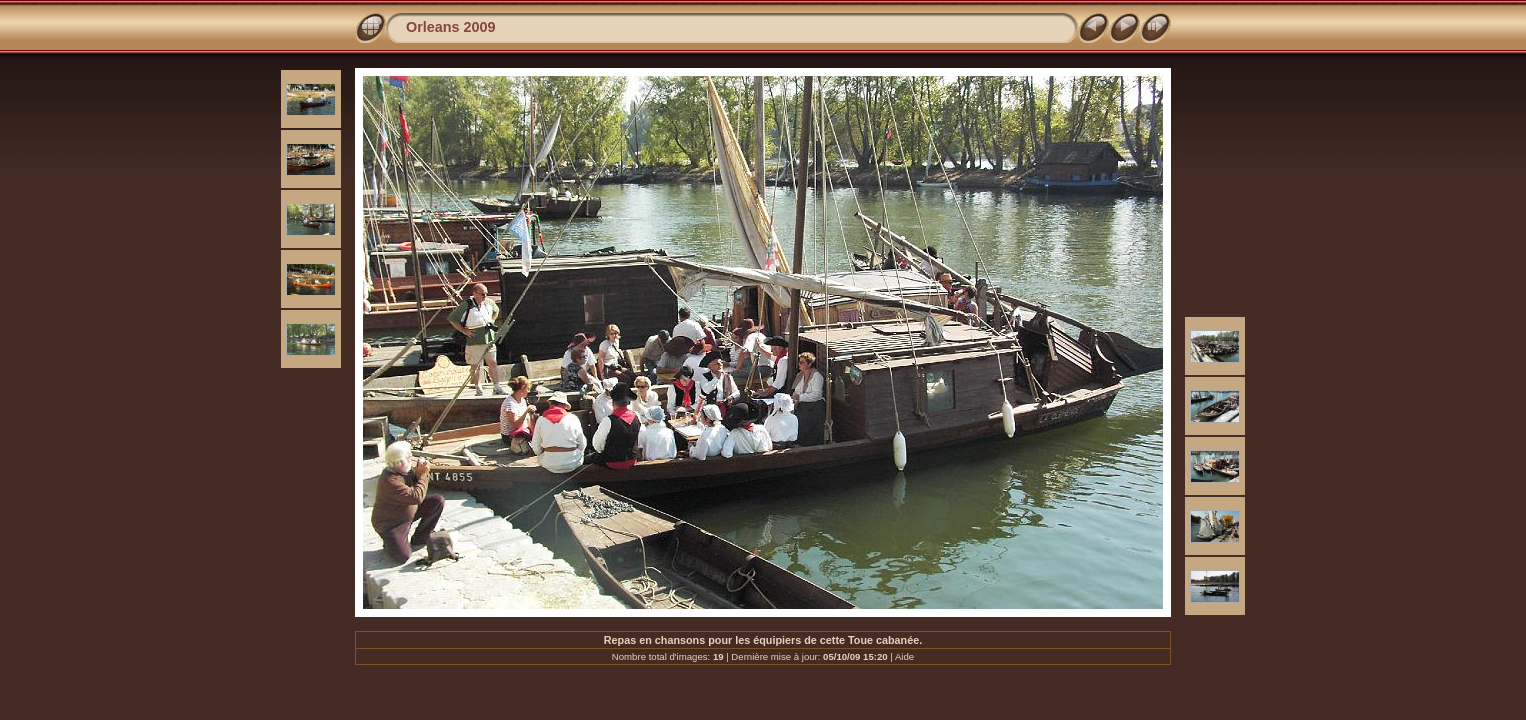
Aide (904, 656)
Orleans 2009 (451, 27)
